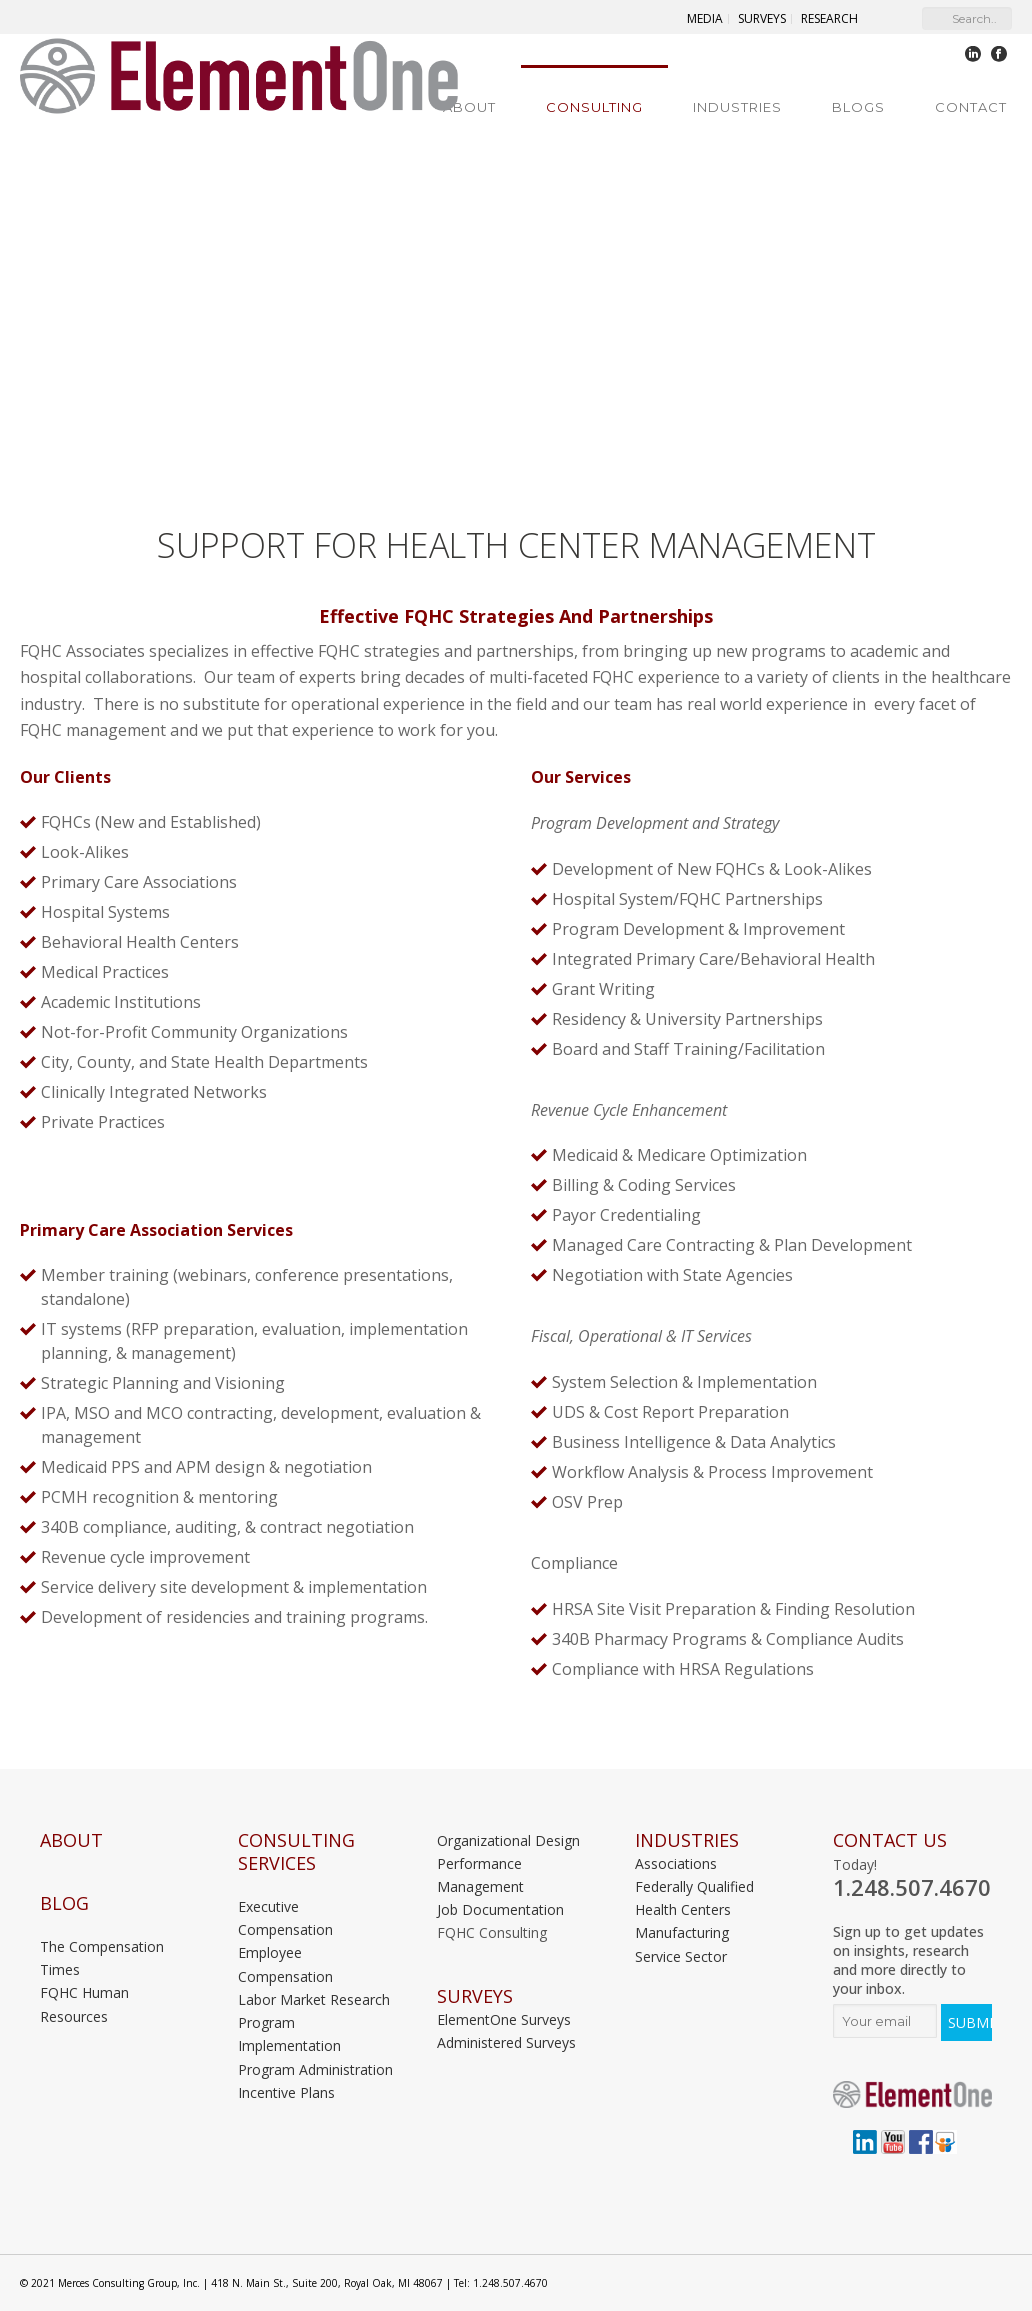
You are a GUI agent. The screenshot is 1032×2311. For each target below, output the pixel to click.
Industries (737, 107)
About (469, 107)
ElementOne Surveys (504, 2019)
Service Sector (681, 1956)
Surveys (475, 1996)
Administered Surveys (506, 2042)
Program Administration (315, 2069)
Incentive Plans (286, 2092)
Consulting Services (296, 1852)
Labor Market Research (314, 1999)
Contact (971, 107)
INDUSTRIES (687, 1840)
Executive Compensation (285, 1918)
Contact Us (890, 1840)
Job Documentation (500, 1909)
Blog (64, 1903)
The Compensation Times (102, 1958)
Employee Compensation (285, 1964)
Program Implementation (289, 2034)
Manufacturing (682, 1932)
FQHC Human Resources (84, 2004)
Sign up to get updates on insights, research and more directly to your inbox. (908, 1960)
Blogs (858, 107)
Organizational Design (508, 1840)
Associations (676, 1863)
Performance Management (480, 1875)
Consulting (594, 107)
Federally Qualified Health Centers (694, 1898)
